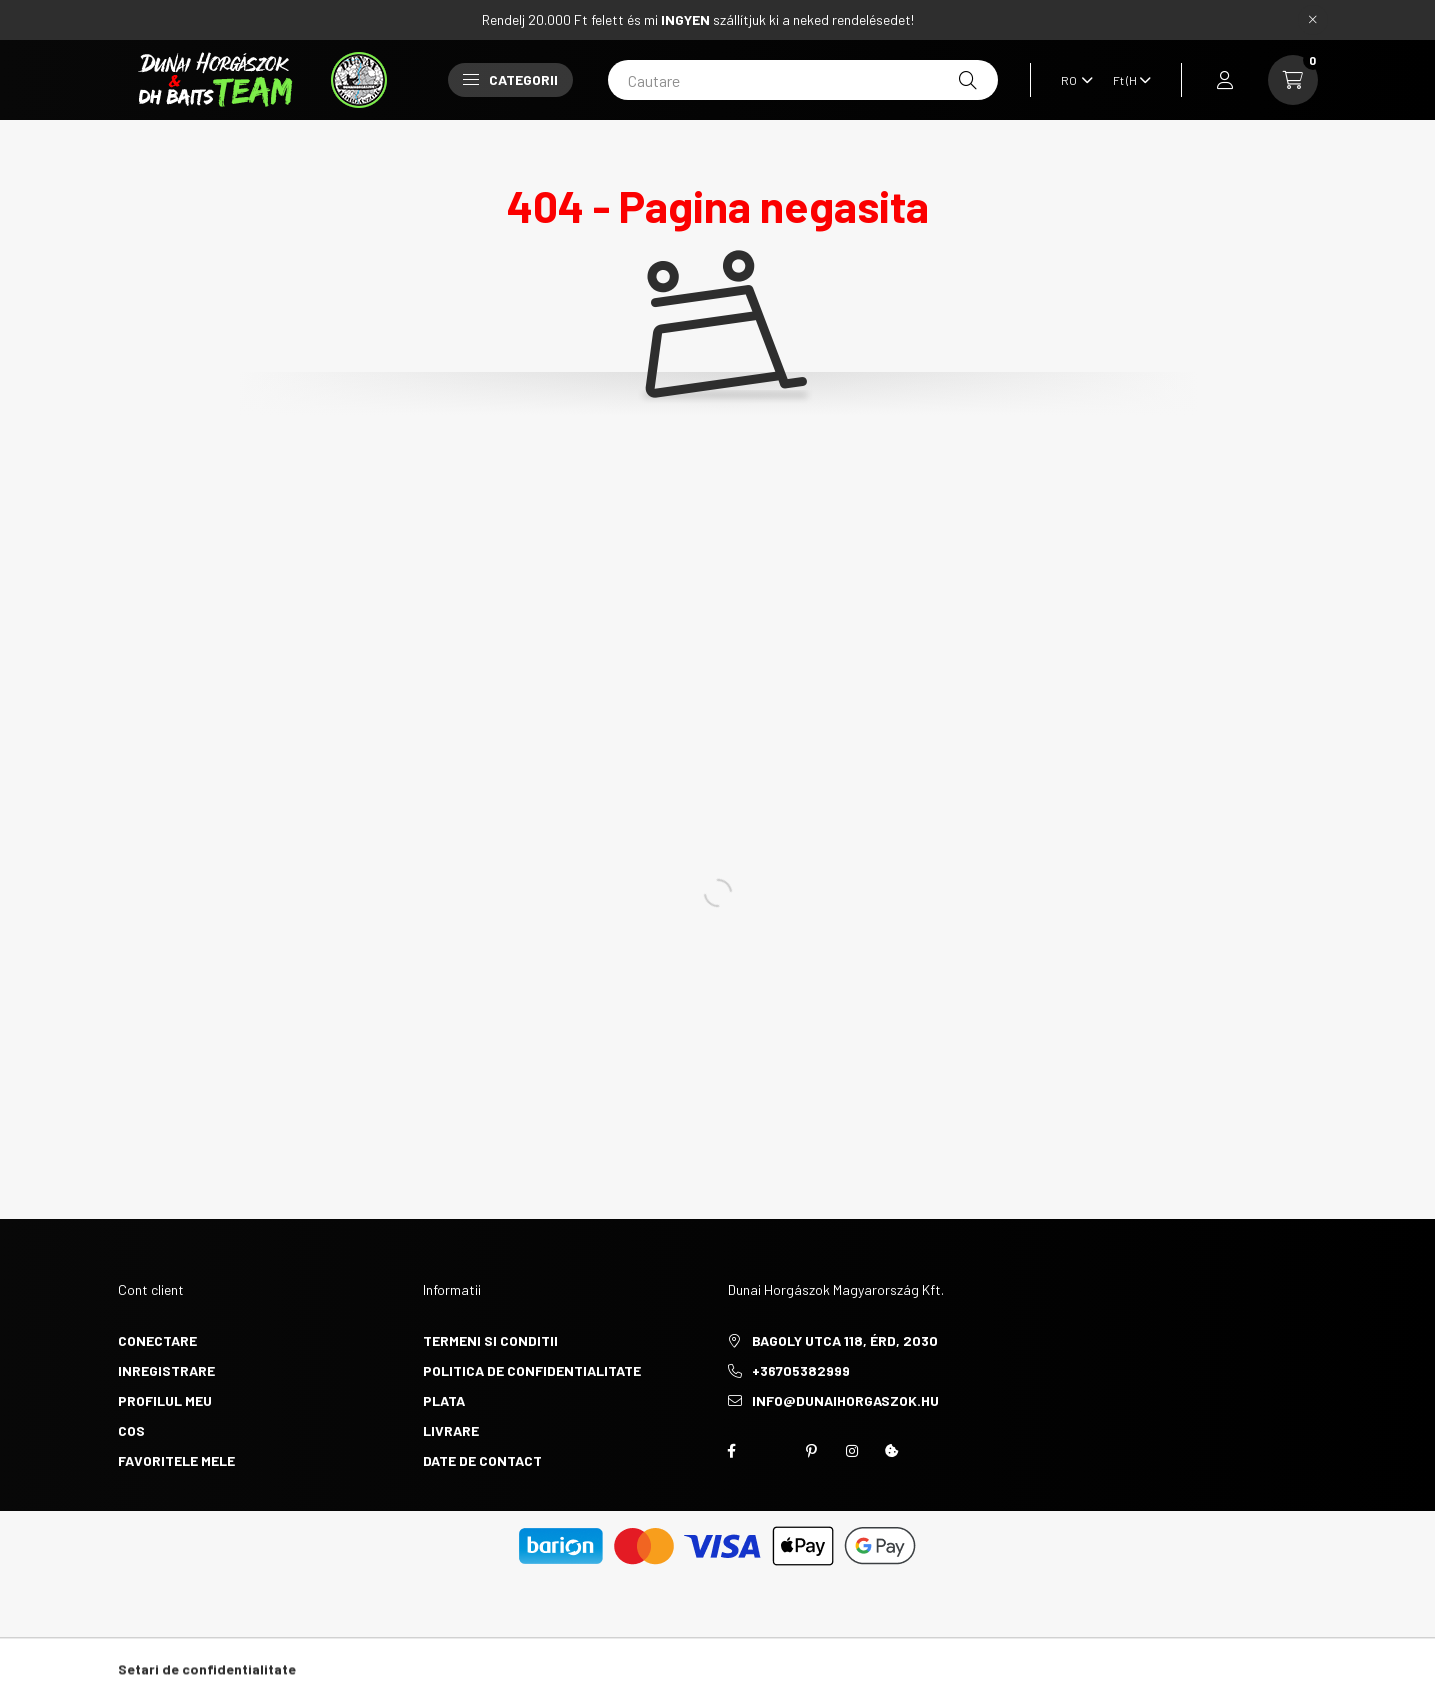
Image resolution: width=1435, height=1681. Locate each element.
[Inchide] (1313, 20)
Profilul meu (165, 1400)
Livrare (451, 1430)
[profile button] (1225, 80)
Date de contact (482, 1460)
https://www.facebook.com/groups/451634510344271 (732, 1451)
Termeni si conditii (490, 1340)
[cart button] (1293, 80)
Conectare (157, 1340)
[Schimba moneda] (1127, 80)
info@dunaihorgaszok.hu (845, 1400)
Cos (131, 1430)
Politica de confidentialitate (532, 1370)
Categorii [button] (510, 79)
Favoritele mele (176, 1460)
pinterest (812, 1451)
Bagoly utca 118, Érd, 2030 (845, 1340)
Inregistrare (166, 1370)
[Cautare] (803, 80)
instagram (852, 1451)
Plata (444, 1400)
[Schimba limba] (1072, 80)
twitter (772, 1451)
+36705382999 (801, 1370)
